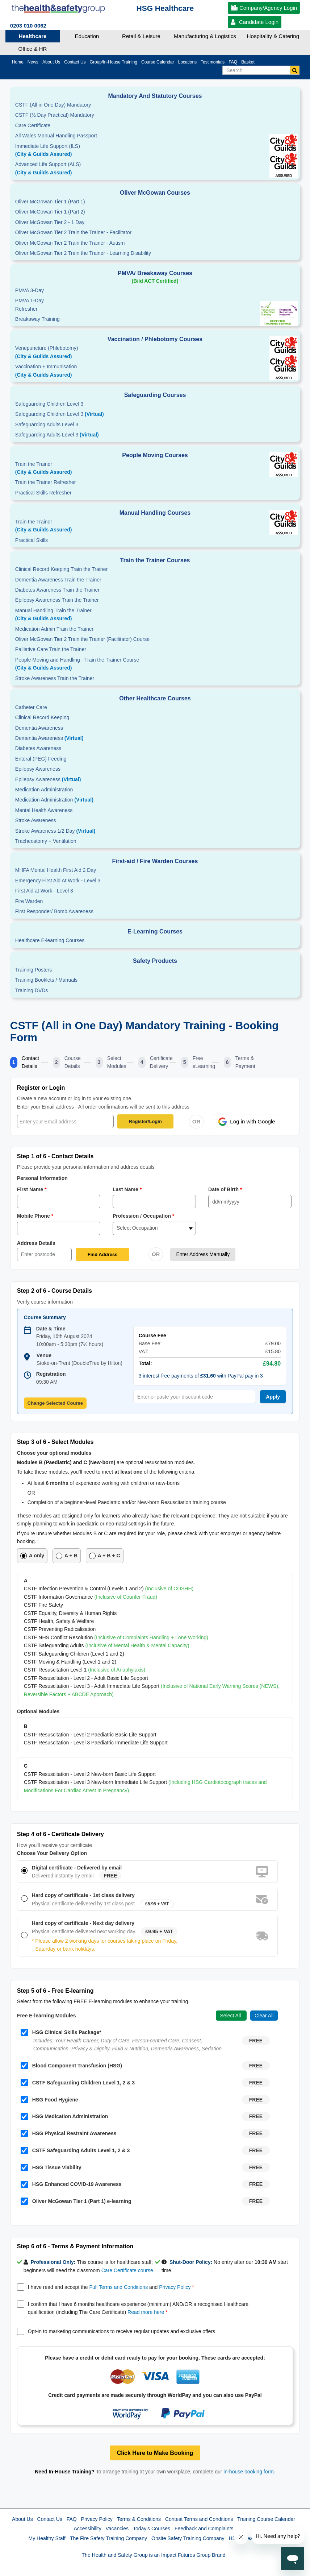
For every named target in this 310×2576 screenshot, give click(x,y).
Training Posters (33, 970)
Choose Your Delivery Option (52, 1853)
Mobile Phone (35, 1216)
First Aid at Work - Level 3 (44, 891)
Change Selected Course (55, 1403)
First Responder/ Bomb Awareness (54, 911)
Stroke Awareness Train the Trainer (54, 678)
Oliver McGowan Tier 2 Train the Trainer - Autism (70, 243)
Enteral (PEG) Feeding (41, 759)
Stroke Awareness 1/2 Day (55, 831)
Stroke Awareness (35, 820)
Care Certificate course (127, 2270)
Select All (231, 2015)
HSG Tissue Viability (51, 2167)
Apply (273, 1397)
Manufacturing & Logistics (205, 36)
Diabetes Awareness (38, 748)
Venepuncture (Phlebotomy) (155, 352)
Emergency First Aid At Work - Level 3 (58, 880)
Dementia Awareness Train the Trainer (58, 580)
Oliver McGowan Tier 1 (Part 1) (50, 201)
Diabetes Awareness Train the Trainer (57, 590)
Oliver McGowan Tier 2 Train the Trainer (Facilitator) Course (82, 639)
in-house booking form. (249, 2471)
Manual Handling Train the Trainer (155, 615)
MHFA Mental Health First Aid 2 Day (55, 870)
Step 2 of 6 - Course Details (54, 1291)
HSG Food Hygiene (49, 2099)
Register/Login (145, 1121)
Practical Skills (31, 540)
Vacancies (117, 2528)
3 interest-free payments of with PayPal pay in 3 (201, 1376)
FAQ (72, 2519)
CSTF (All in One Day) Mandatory (53, 105)
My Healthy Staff (47, 2538)
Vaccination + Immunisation (124, 371)
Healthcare (33, 36)
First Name (32, 1189)
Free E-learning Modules (46, 2015)
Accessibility (87, 2528)
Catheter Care (31, 707)
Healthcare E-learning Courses (49, 940)
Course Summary (45, 1317)
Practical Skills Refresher (43, 493)
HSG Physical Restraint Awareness (69, 2133)
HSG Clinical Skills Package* (61, 2032)
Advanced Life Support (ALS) (155, 169)
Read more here (145, 2312)
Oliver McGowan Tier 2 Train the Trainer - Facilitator (73, 232)
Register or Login (41, 1088)
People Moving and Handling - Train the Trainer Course (155, 664)
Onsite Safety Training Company (188, 2538)
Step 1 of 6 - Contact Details (55, 1156)
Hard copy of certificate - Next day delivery (83, 1923)
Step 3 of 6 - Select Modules (55, 1442)
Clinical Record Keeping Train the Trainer (61, 569)
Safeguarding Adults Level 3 (46, 424)
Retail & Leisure (141, 36)
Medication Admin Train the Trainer (54, 629)
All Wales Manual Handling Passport (56, 135)
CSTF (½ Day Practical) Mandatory (54, 115)
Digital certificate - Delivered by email (77, 1868)
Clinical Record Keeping (42, 717)
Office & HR (32, 49)
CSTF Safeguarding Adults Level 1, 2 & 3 (75, 2150)
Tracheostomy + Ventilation (45, 841)
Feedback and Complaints (204, 2528)
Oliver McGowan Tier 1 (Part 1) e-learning (76, 2201)
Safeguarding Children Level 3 (49, 404)
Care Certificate (32, 125)
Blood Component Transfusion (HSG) (71, 2065)
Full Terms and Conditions (118, 2287)
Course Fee (152, 1335)
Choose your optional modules (54, 1453)
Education (87, 36)
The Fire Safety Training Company (108, 2538)
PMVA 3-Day (29, 290)
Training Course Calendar (266, 2519)
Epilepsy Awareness (37, 769)
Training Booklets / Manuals (46, 980)
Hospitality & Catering (273, 36)
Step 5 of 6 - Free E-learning (55, 1991)
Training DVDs (31, 990)
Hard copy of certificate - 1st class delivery (83, 1895)
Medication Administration (44, 789)
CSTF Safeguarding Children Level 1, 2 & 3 (78, 2082)
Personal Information (42, 1178)
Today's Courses (151, 2528)
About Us (22, 2519)
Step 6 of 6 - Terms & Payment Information (75, 2246)
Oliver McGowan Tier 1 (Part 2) (50, 212)
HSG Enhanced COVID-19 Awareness (71, 2184)
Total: (145, 1363)
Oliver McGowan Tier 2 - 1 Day (49, 222)
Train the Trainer (155, 468)
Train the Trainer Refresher (45, 482)
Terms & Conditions (139, 2519)
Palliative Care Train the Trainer (50, 649)
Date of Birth (225, 1189)
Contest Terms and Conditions (199, 2519)
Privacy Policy (174, 2287)
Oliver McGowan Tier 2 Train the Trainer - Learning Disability (83, 253)
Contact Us (49, 2519)
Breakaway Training (37, 319)
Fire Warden (29, 901)
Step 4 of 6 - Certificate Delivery (60, 1834)
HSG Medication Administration (64, 2116)
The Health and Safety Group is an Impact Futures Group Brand (154, 2555)
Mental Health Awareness (44, 810)
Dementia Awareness (39, 728)
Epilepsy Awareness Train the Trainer (57, 600)
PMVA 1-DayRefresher (29, 304)
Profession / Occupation (144, 1216)
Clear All (264, 2015)
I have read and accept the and (111, 2287)
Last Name (127, 1189)
